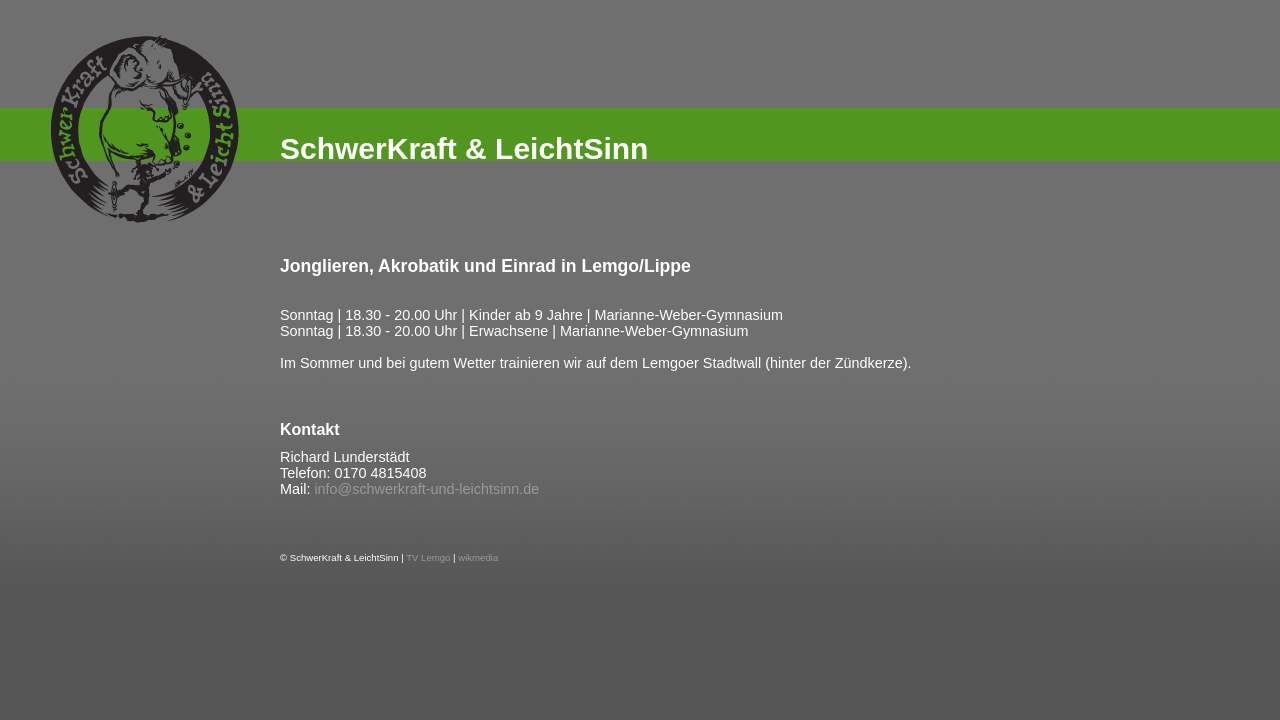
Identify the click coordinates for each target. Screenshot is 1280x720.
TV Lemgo (428, 557)
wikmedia (478, 557)
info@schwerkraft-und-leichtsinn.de (426, 489)
